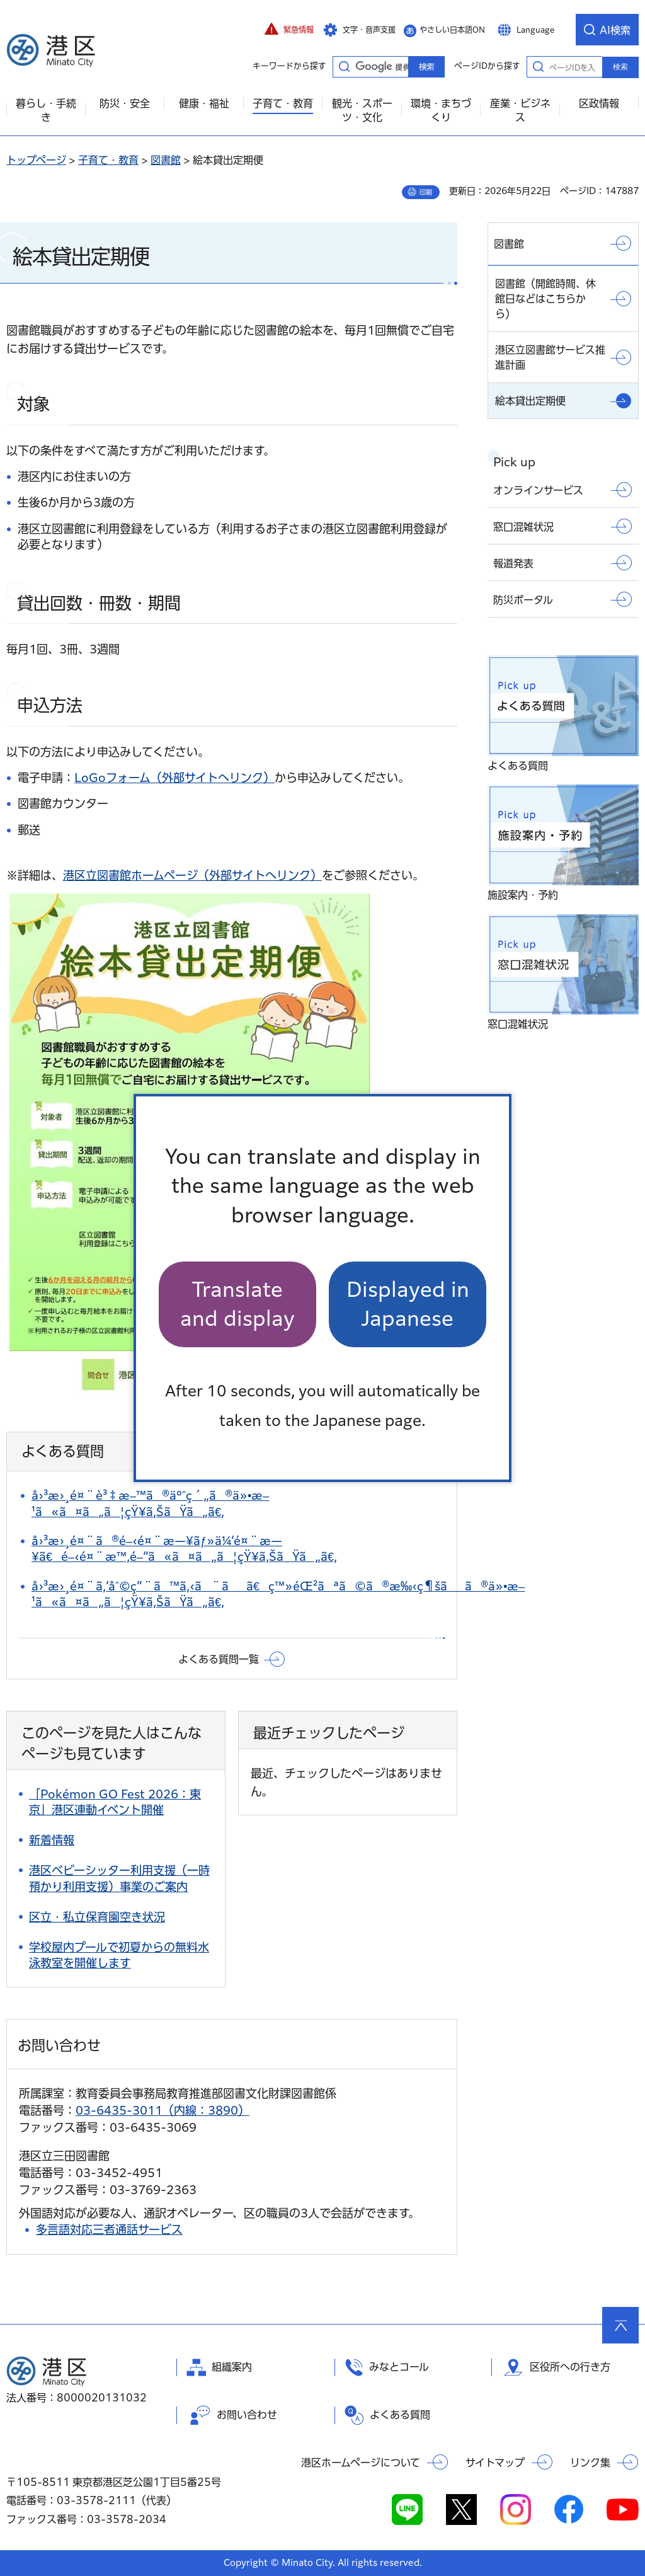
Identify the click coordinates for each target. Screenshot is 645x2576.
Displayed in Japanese (407, 1304)
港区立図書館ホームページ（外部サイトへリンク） (192, 875)
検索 (620, 66)
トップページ (36, 160)
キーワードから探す (344, 66)
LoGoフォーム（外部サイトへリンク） (174, 777)
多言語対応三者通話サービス (109, 2229)
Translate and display (237, 1304)
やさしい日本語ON (452, 29)
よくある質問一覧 (218, 1659)
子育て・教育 (108, 160)
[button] (289, 29)
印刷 (426, 192)
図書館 (166, 160)
